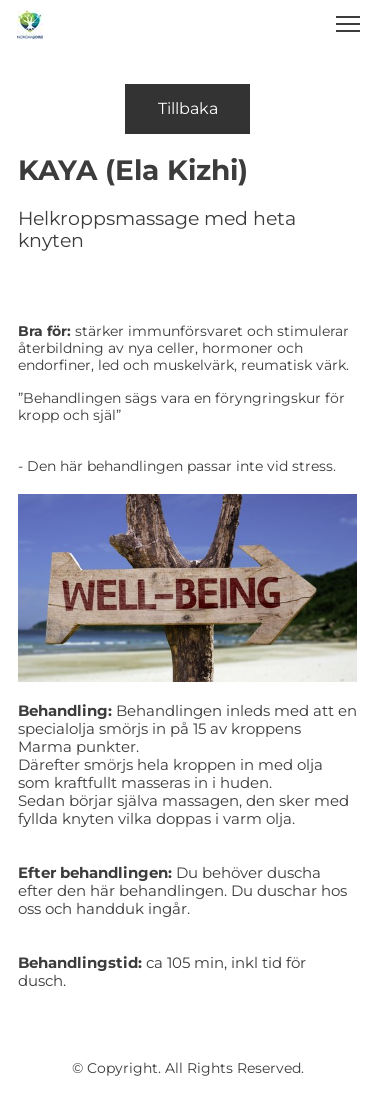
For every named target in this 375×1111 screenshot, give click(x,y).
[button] (348, 24)
